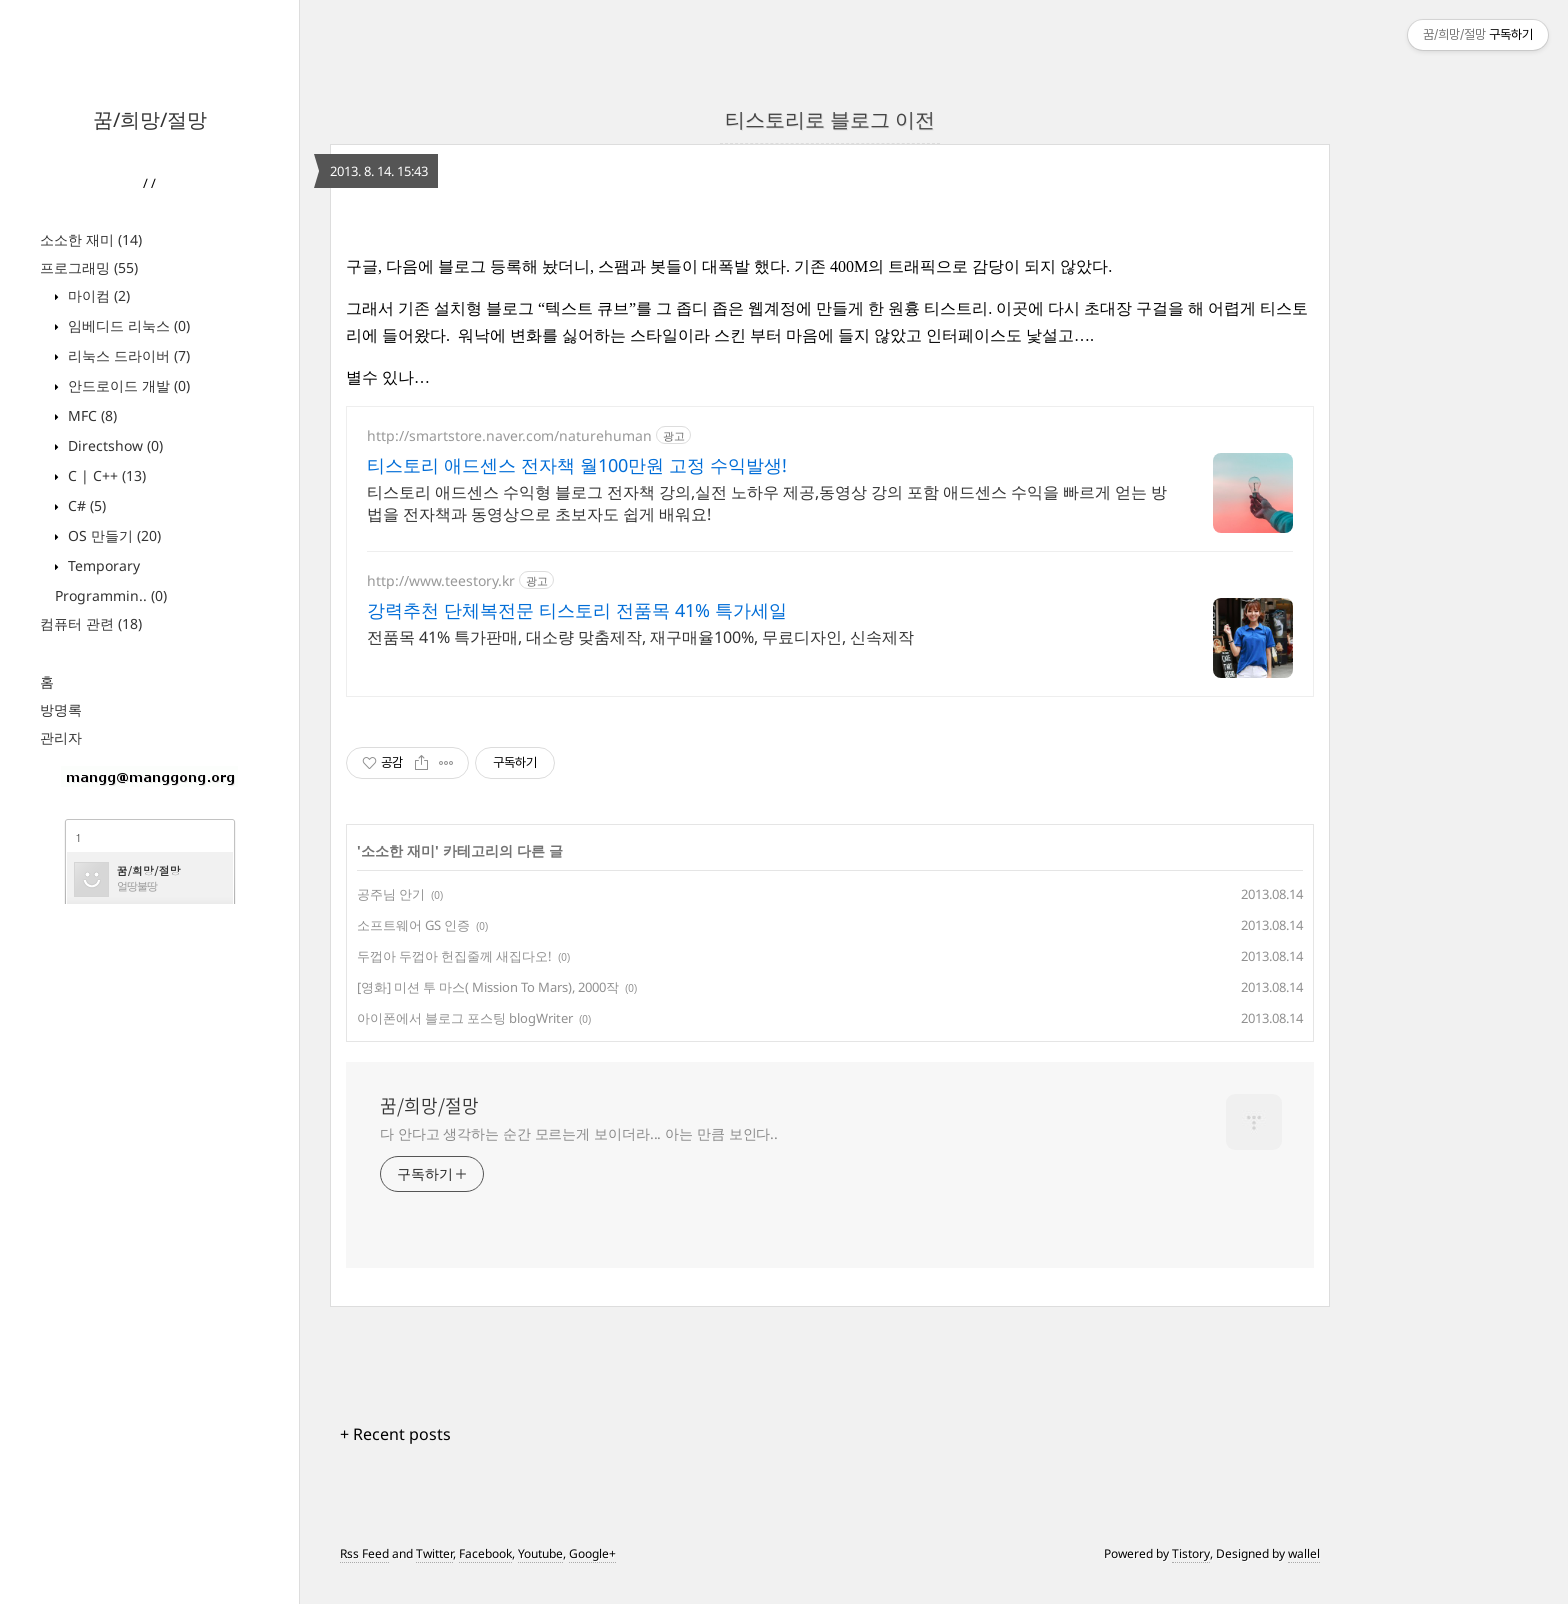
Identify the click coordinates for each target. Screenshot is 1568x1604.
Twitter (434, 1553)
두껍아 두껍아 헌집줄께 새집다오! (454, 956)
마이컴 (97, 295)
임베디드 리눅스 (127, 325)
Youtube (540, 1553)
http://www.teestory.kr (441, 580)
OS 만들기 (112, 535)
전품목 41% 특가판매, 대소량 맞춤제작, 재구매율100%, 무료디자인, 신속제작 (640, 637)
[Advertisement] (149, 1204)
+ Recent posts (395, 1434)
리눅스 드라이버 (127, 355)
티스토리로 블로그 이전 (830, 119)
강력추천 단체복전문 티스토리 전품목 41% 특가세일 (577, 610)
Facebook (485, 1553)
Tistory (1191, 1553)
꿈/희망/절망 (150, 119)
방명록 (61, 709)
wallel (1304, 1553)
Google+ (592, 1553)
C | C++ (105, 475)
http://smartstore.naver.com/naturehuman (509, 435)
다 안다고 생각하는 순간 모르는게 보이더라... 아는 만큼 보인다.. (579, 1133)
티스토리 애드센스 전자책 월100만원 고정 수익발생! (577, 465)
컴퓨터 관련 (91, 623)
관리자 (61, 737)
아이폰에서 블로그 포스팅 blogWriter (465, 1018)
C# (85, 505)
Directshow (113, 445)
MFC (90, 415)
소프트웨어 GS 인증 (413, 925)
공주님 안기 (391, 894)
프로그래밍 (89, 267)
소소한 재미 (91, 239)
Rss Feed (364, 1553)
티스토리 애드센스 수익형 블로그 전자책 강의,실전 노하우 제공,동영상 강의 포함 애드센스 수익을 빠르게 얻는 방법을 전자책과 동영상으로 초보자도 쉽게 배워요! (767, 503)
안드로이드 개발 (127, 385)
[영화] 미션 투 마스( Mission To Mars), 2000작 (488, 987)
